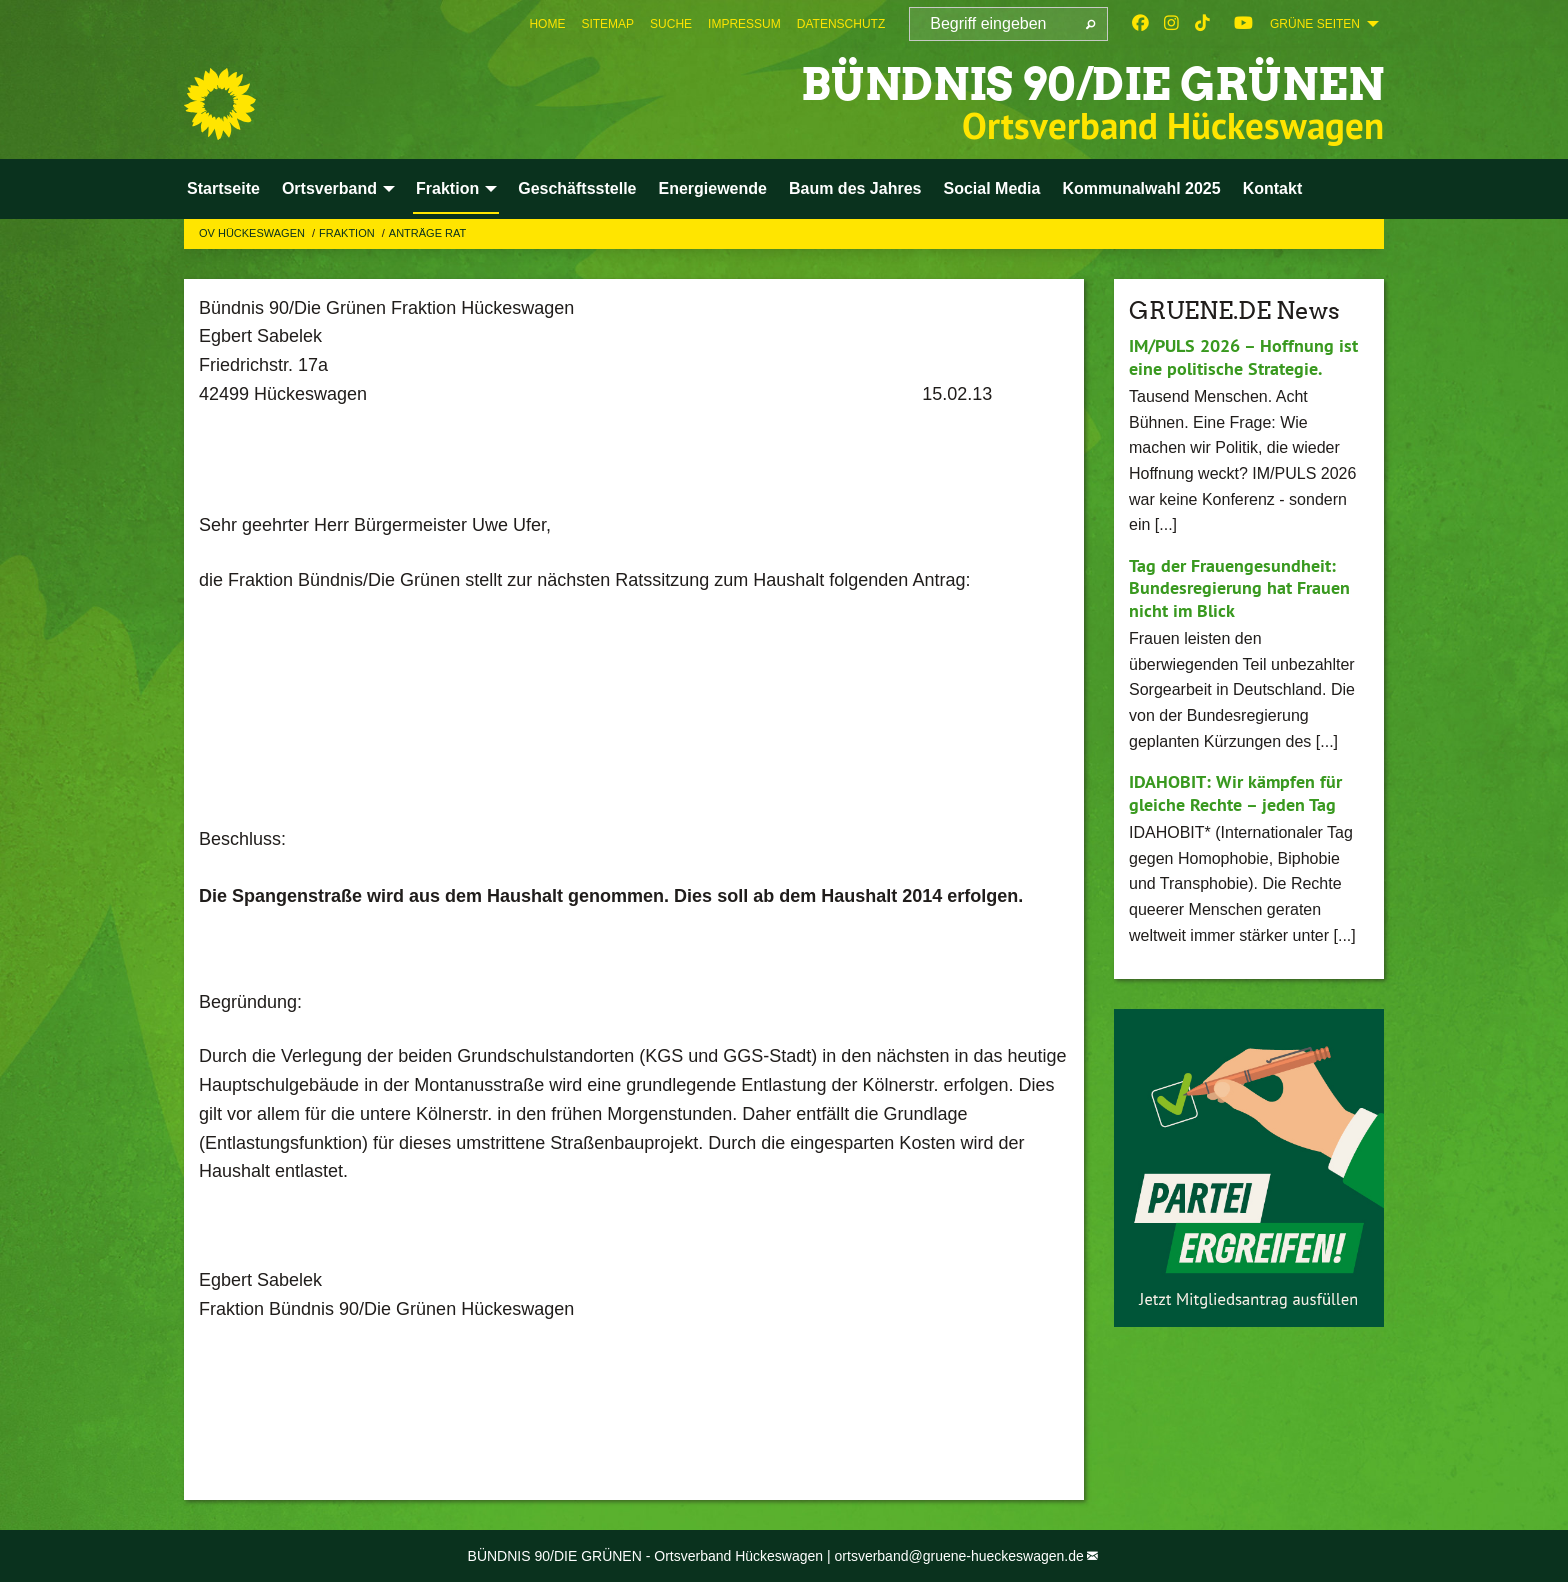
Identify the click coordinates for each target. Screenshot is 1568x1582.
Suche (671, 24)
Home (547, 24)
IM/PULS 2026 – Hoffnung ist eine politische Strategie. (1243, 357)
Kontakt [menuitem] (1273, 188)
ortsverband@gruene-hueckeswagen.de (959, 1556)
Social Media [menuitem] (991, 188)
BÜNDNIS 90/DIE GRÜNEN (1092, 84)
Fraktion (348, 233)
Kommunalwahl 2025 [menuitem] (1141, 188)
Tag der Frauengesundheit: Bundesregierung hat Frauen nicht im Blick (1239, 588)
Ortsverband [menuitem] (329, 188)
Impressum (744, 24)
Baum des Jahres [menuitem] (855, 188)
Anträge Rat (427, 233)
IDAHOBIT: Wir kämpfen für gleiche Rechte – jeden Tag (1235, 793)
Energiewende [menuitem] (712, 188)
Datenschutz (841, 24)
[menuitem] (547, 24)
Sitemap (607, 24)
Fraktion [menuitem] (447, 188)
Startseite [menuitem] (223, 188)
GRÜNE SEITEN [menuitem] (1315, 24)
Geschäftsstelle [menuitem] (577, 188)
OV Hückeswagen (253, 233)
